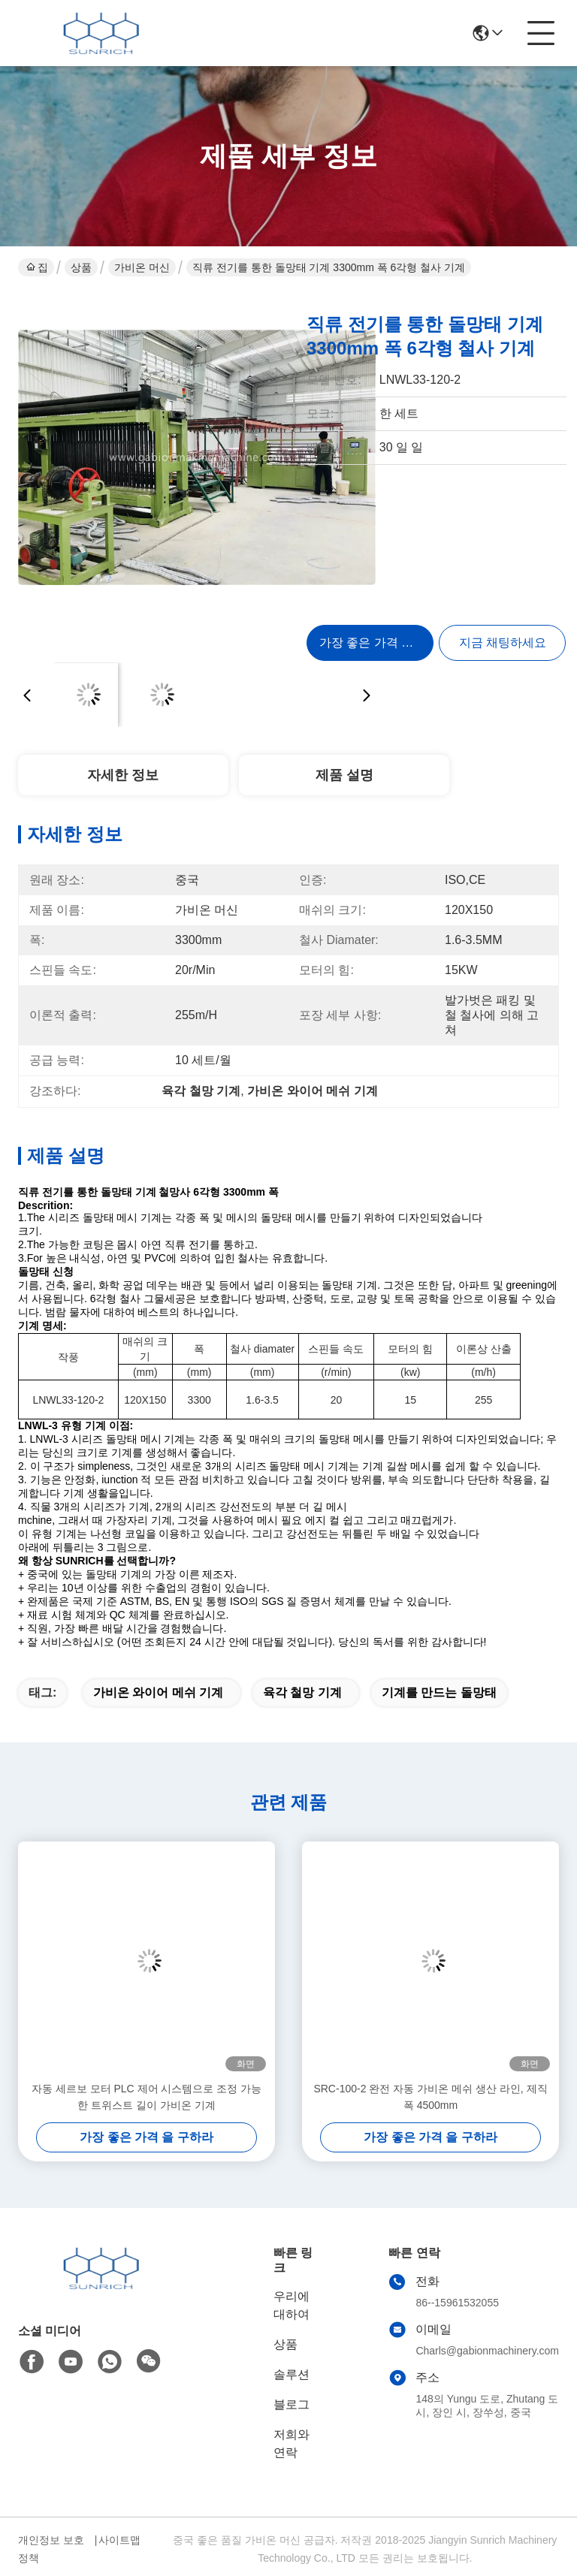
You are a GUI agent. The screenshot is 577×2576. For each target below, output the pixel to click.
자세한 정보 (123, 775)
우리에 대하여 (291, 2305)
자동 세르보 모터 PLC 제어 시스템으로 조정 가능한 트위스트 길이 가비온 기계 (146, 2097)
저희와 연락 (291, 2443)
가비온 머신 (142, 267)
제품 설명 (344, 775)
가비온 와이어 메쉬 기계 (158, 1692)
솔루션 (291, 2374)
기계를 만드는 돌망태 (439, 1692)
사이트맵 (119, 2540)
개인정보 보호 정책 (51, 2549)
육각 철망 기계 (302, 1692)
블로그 (291, 2404)
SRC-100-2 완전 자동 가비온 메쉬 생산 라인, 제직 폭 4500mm (430, 2097)
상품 (81, 267)
